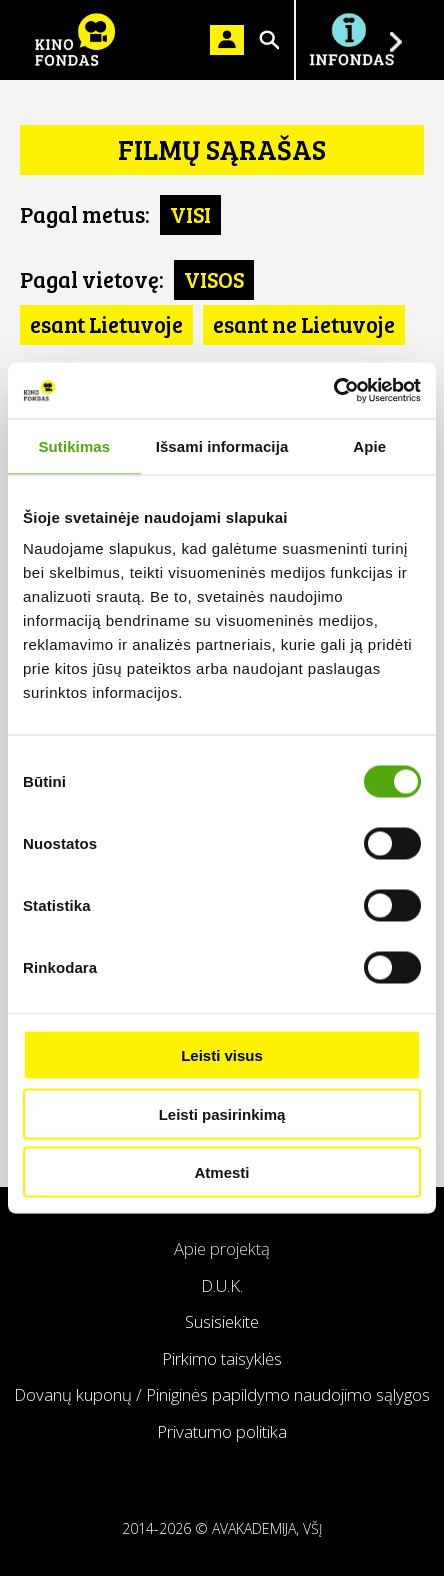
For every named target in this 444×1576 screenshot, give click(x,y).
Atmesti (221, 1172)
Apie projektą (222, 1248)
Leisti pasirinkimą (222, 1113)
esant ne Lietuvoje (304, 324)
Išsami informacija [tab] (222, 445)
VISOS (214, 279)
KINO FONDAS (75, 40)
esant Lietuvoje (106, 324)
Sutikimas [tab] (74, 445)
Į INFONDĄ (351, 40)
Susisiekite (222, 1321)
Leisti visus (222, 1055)
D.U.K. (222, 1285)
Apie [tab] (369, 445)
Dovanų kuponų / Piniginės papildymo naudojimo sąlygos (222, 1394)
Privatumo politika (222, 1431)
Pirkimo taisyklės (222, 1358)
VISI (190, 214)
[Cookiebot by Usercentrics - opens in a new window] (333, 391)
